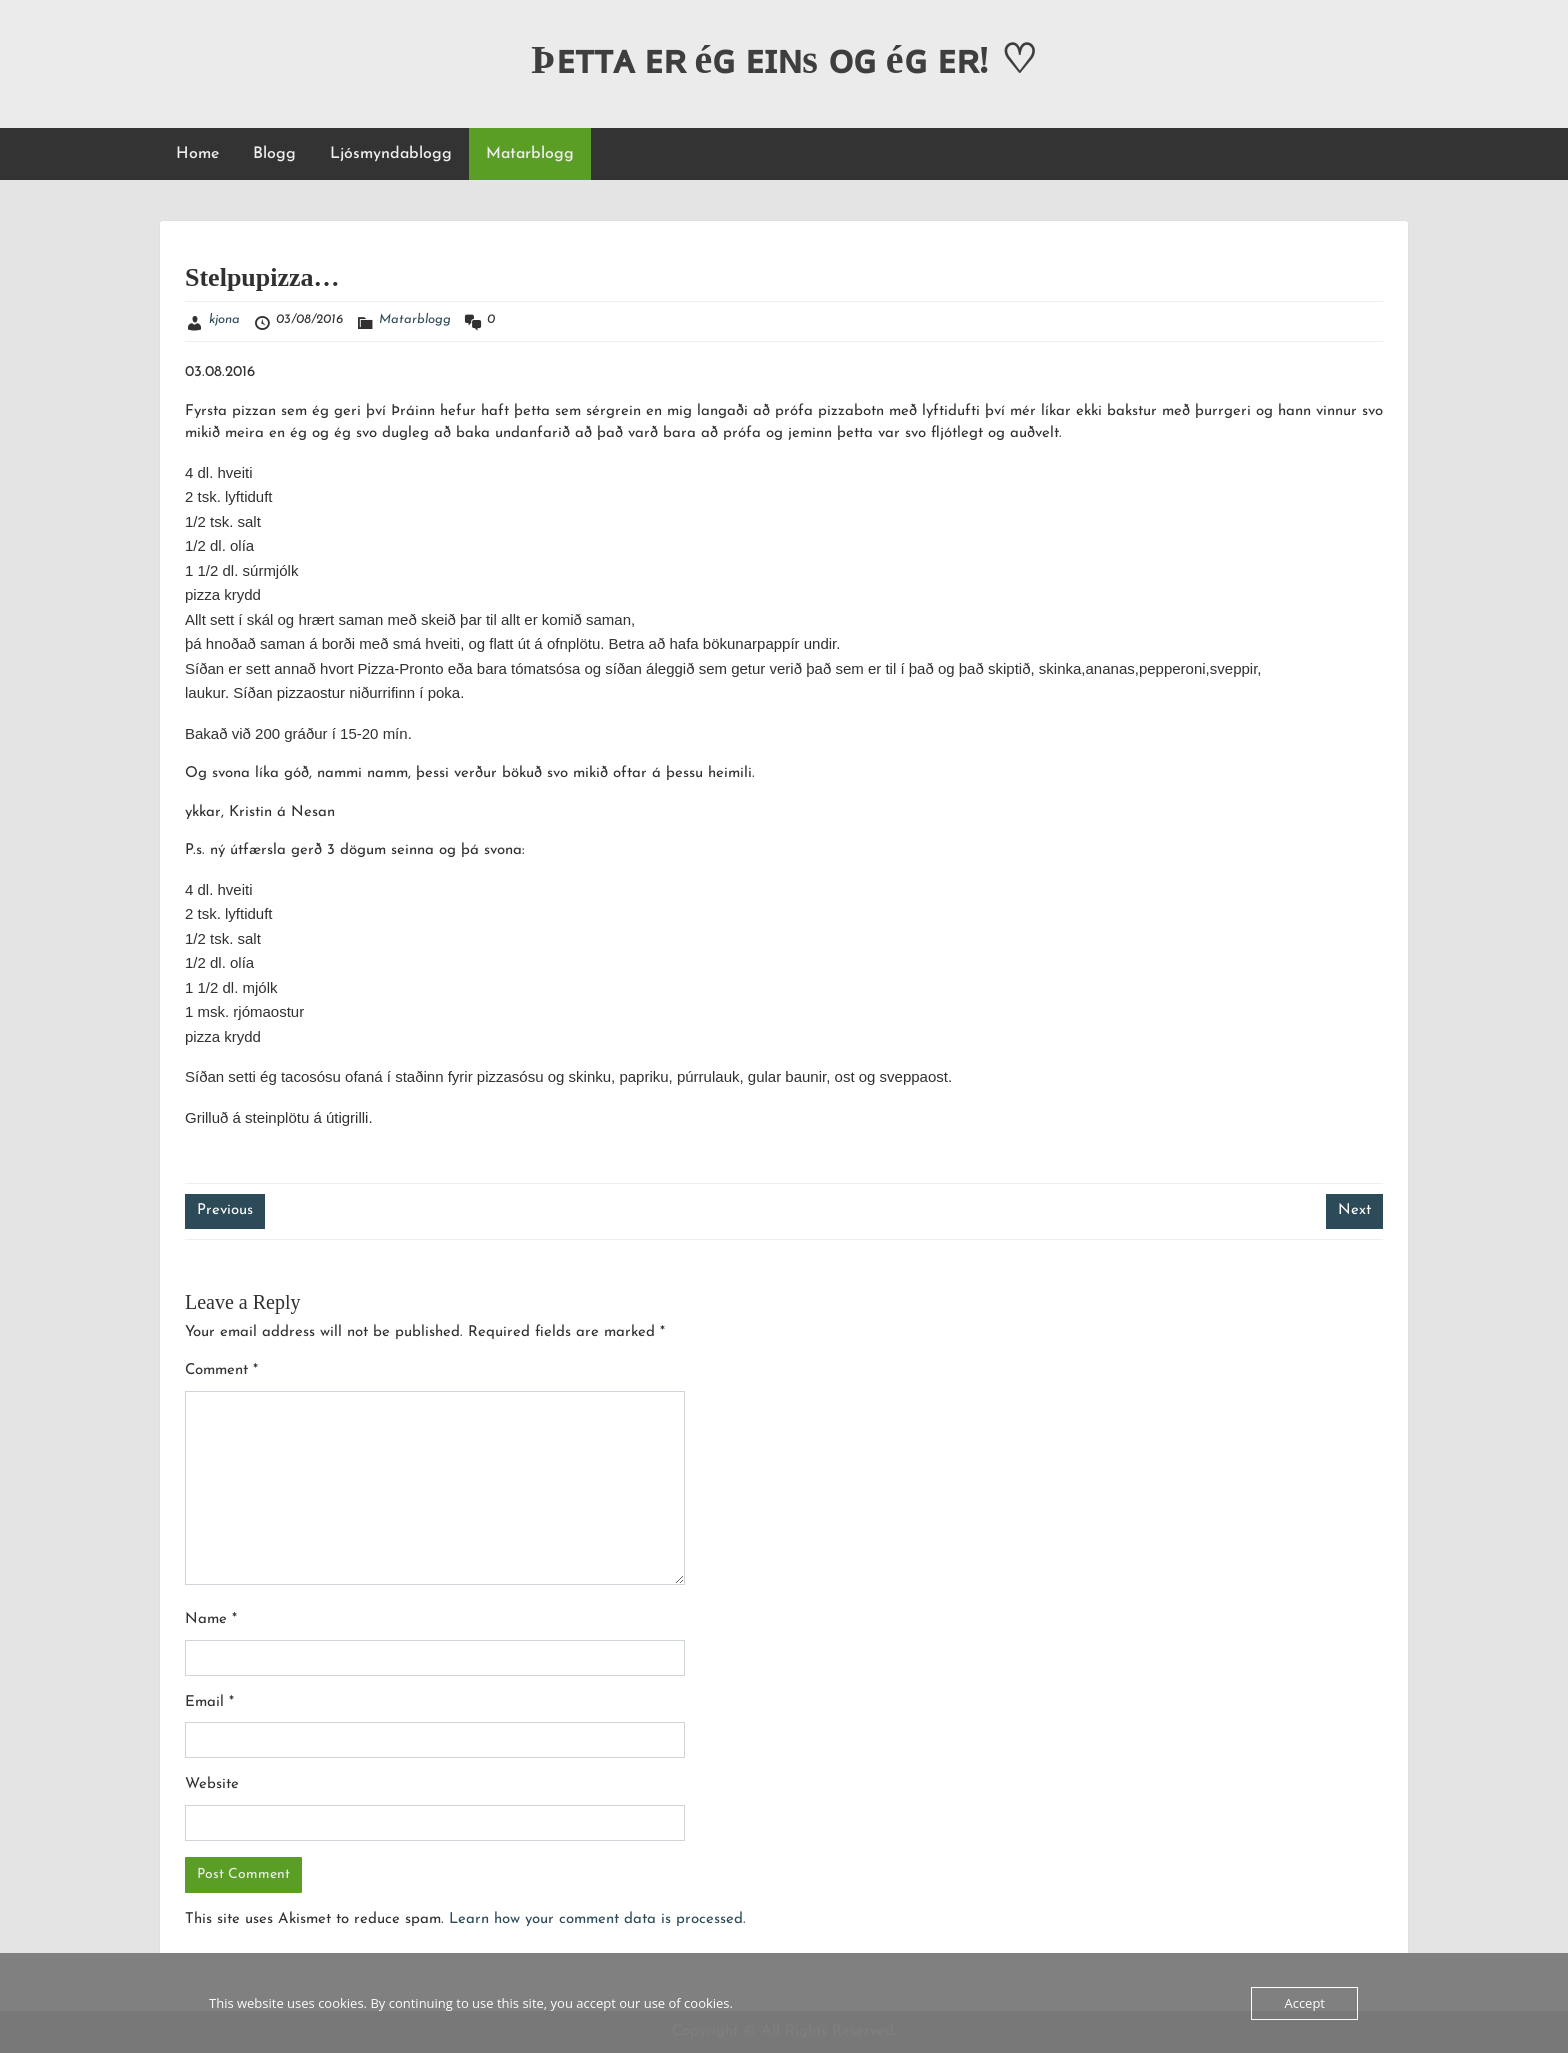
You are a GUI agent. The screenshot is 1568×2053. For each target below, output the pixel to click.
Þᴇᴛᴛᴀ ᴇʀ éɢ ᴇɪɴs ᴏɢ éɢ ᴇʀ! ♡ (784, 59)
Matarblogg (530, 154)
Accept (1304, 2003)
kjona (224, 319)
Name (211, 1619)
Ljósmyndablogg (391, 154)
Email (209, 1702)
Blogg (274, 154)
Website (212, 1784)
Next (1354, 1210)
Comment (221, 1370)
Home (197, 154)
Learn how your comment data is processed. (597, 1919)
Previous (225, 1210)
